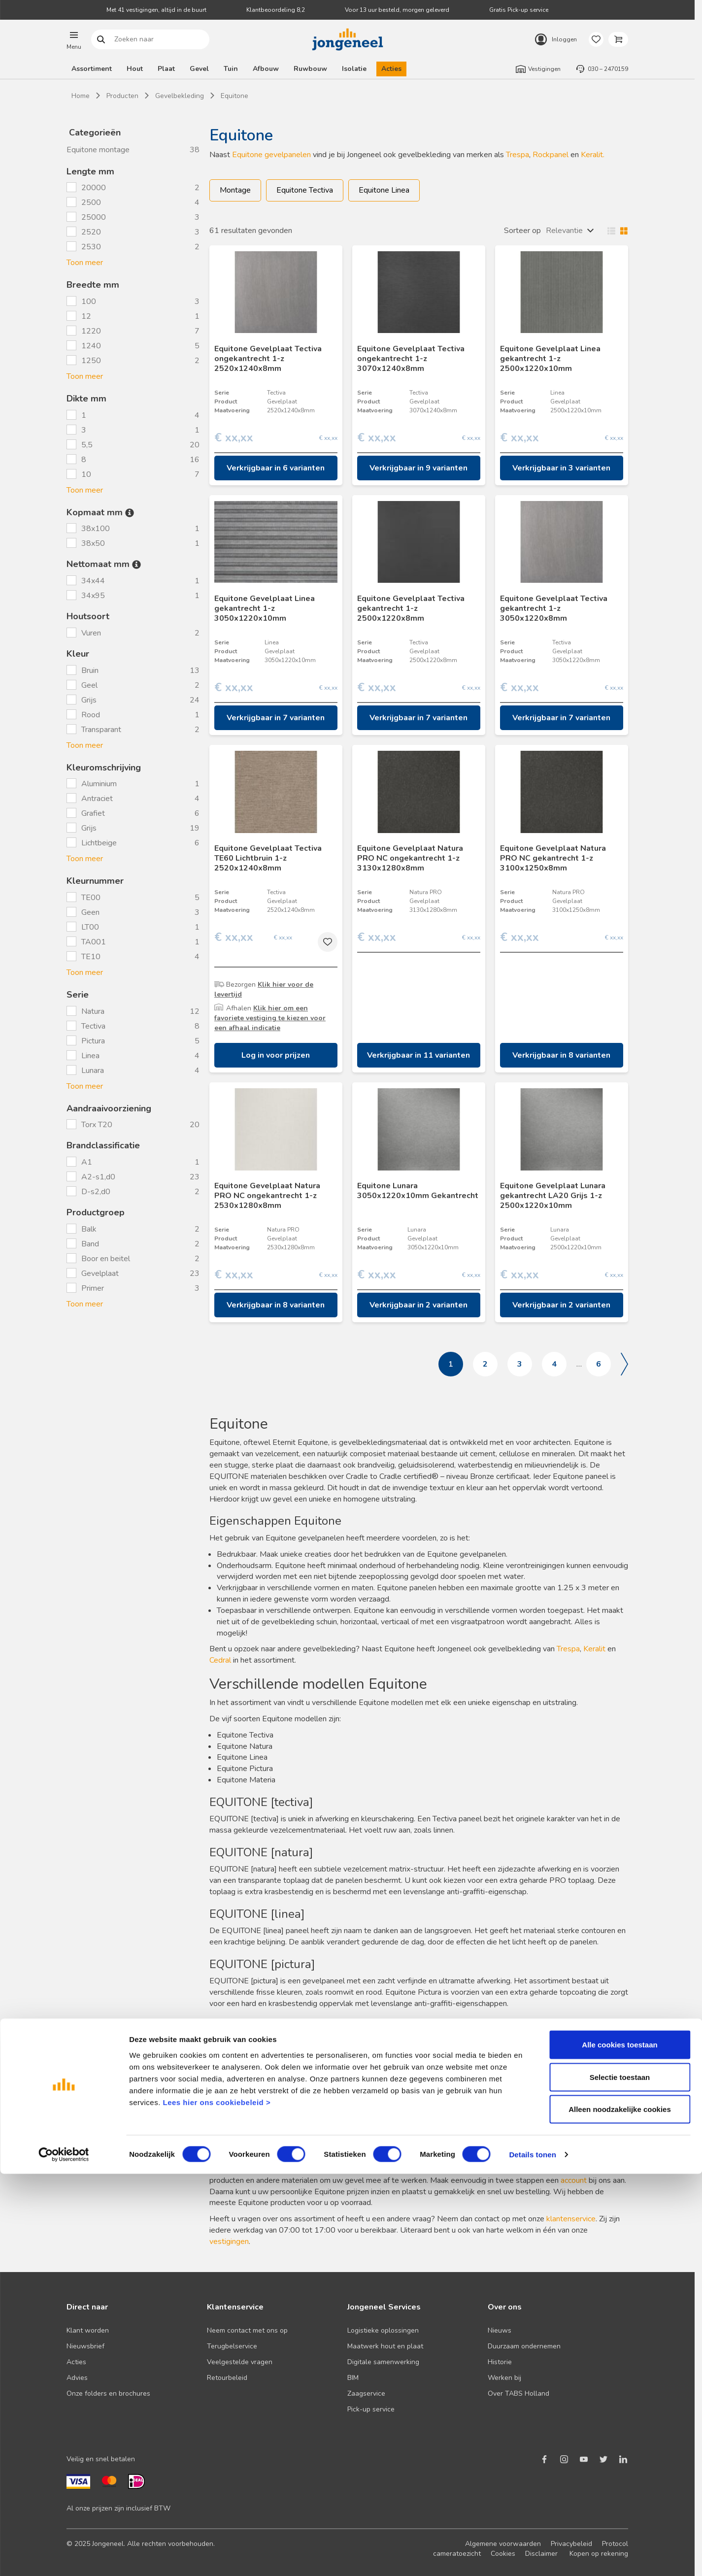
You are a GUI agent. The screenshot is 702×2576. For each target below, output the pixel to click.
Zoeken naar (101, 39)
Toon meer (85, 262)
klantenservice (571, 2218)
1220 (91, 331)
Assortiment (91, 68)
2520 (91, 232)
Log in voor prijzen (275, 1055)
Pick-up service (371, 2409)
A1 (87, 1162)
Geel (89, 685)
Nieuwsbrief (85, 2346)
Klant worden (88, 2330)
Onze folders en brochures (108, 2393)
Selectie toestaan (620, 2479)
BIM (353, 2377)
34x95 (94, 596)
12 (86, 316)
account (574, 2180)
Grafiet (93, 813)
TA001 (93, 942)
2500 (91, 202)
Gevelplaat (100, 1273)
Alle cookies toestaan (619, 2446)
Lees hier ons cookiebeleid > (216, 2504)
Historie (500, 2362)
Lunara (92, 1070)
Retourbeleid (227, 2377)
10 (86, 474)
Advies (77, 2377)
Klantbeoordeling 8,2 (275, 10)
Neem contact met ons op (247, 2330)
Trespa (517, 154)
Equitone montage (98, 149)
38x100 (96, 529)
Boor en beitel (105, 1259)
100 (88, 301)
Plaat (166, 68)
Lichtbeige (99, 843)
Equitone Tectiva (304, 190)
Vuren (92, 633)
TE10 (90, 957)
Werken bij (504, 2377)
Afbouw (266, 68)
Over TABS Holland (518, 2393)
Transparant (101, 730)
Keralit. (592, 154)
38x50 (94, 543)
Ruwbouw (310, 68)
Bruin (90, 670)
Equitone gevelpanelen (271, 154)
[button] (74, 39)
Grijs (89, 700)
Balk (89, 1229)
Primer (92, 1288)
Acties (391, 68)
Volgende (624, 1364)
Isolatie (354, 68)
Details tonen (532, 2556)
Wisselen (615, 230)
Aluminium (99, 784)
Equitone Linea (384, 190)
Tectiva (93, 1026)
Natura (92, 1011)
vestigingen (229, 2241)
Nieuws (499, 2330)
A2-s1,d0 (99, 1177)
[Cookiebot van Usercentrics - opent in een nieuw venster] (64, 2556)
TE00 (90, 898)
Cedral (220, 1660)
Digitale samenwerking (383, 2362)
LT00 (90, 927)
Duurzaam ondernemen (524, 2346)
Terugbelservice (232, 2346)
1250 (91, 361)
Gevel (199, 68)
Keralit (594, 1648)
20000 (93, 188)
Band (90, 1244)
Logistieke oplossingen (383, 2330)
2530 (91, 247)
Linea (90, 1056)
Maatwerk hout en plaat (385, 2346)
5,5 (87, 445)
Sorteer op (522, 230)
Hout (135, 68)
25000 (93, 217)
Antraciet (97, 798)
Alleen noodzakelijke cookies (619, 2511)
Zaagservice (366, 2393)
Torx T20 (97, 1125)
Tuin (231, 68)
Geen (90, 912)
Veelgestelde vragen (239, 2362)
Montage (235, 190)
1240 (91, 346)
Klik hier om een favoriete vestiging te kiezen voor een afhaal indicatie (270, 1018)
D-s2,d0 (96, 1192)
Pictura (93, 1041)
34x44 (94, 581)
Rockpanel (550, 154)
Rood (90, 715)
